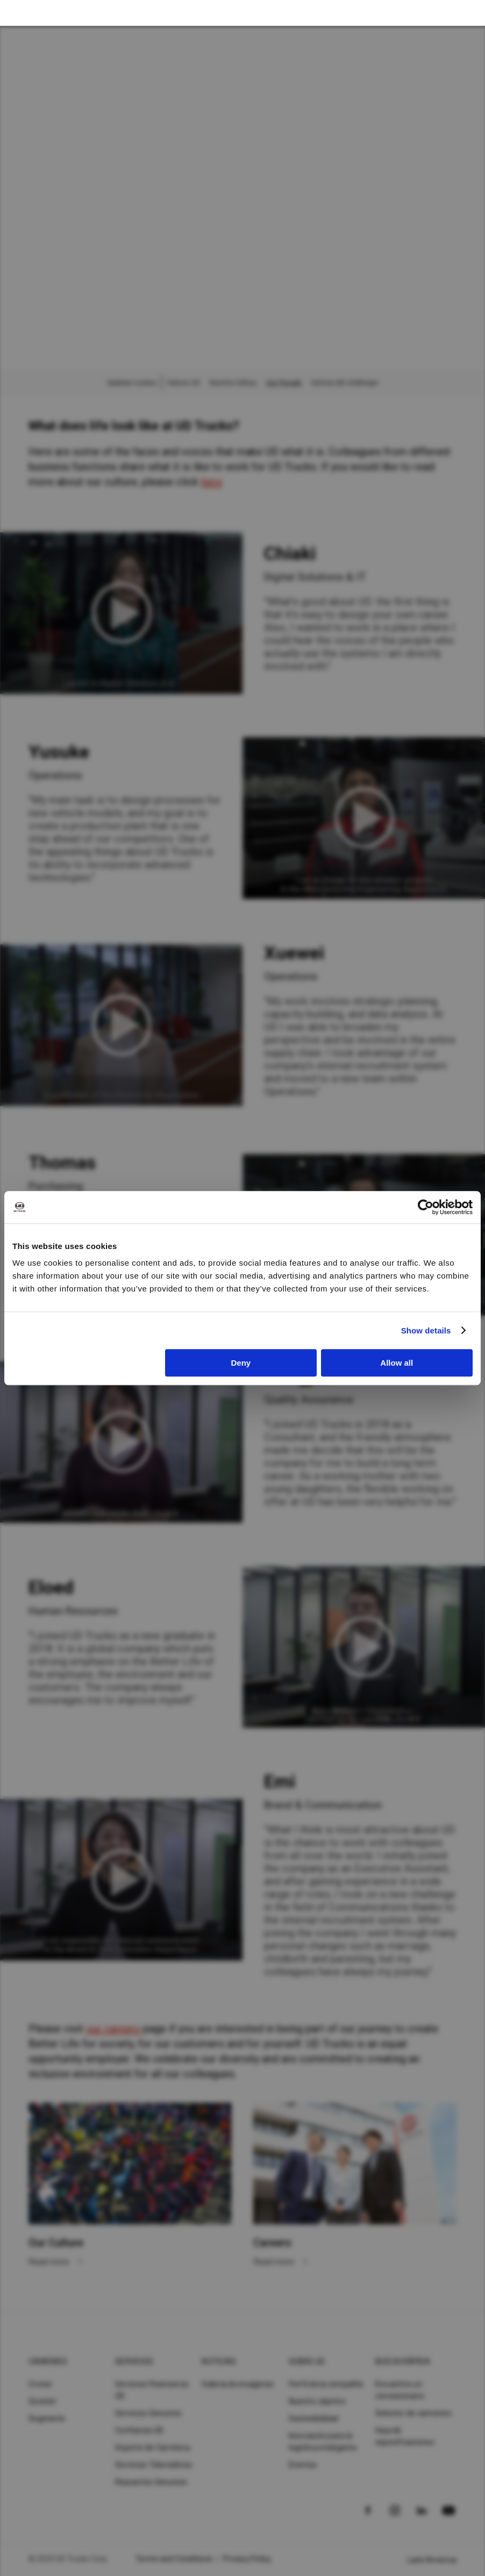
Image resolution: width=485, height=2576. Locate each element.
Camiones (47, 2361)
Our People (284, 383)
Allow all (396, 1362)
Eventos (303, 2464)
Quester (42, 2401)
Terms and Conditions (173, 2558)
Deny (241, 1362)
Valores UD (183, 383)
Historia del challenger (345, 383)
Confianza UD (139, 2430)
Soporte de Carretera (152, 2447)
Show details (426, 1330)
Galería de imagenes (238, 2384)
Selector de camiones (413, 2413)
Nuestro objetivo (317, 2401)
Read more (50, 2262)
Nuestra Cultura (233, 383)
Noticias (219, 2361)
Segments (46, 2418)
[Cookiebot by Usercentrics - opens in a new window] (426, 1207)
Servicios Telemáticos (153, 2464)
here (211, 481)
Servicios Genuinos (148, 2413)
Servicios (134, 2361)
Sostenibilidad (314, 2418)
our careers (113, 2028)
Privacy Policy (247, 2558)
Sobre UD (307, 2361)
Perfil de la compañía (326, 2384)
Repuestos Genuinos (151, 2482)
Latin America (432, 2560)
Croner (40, 2384)
